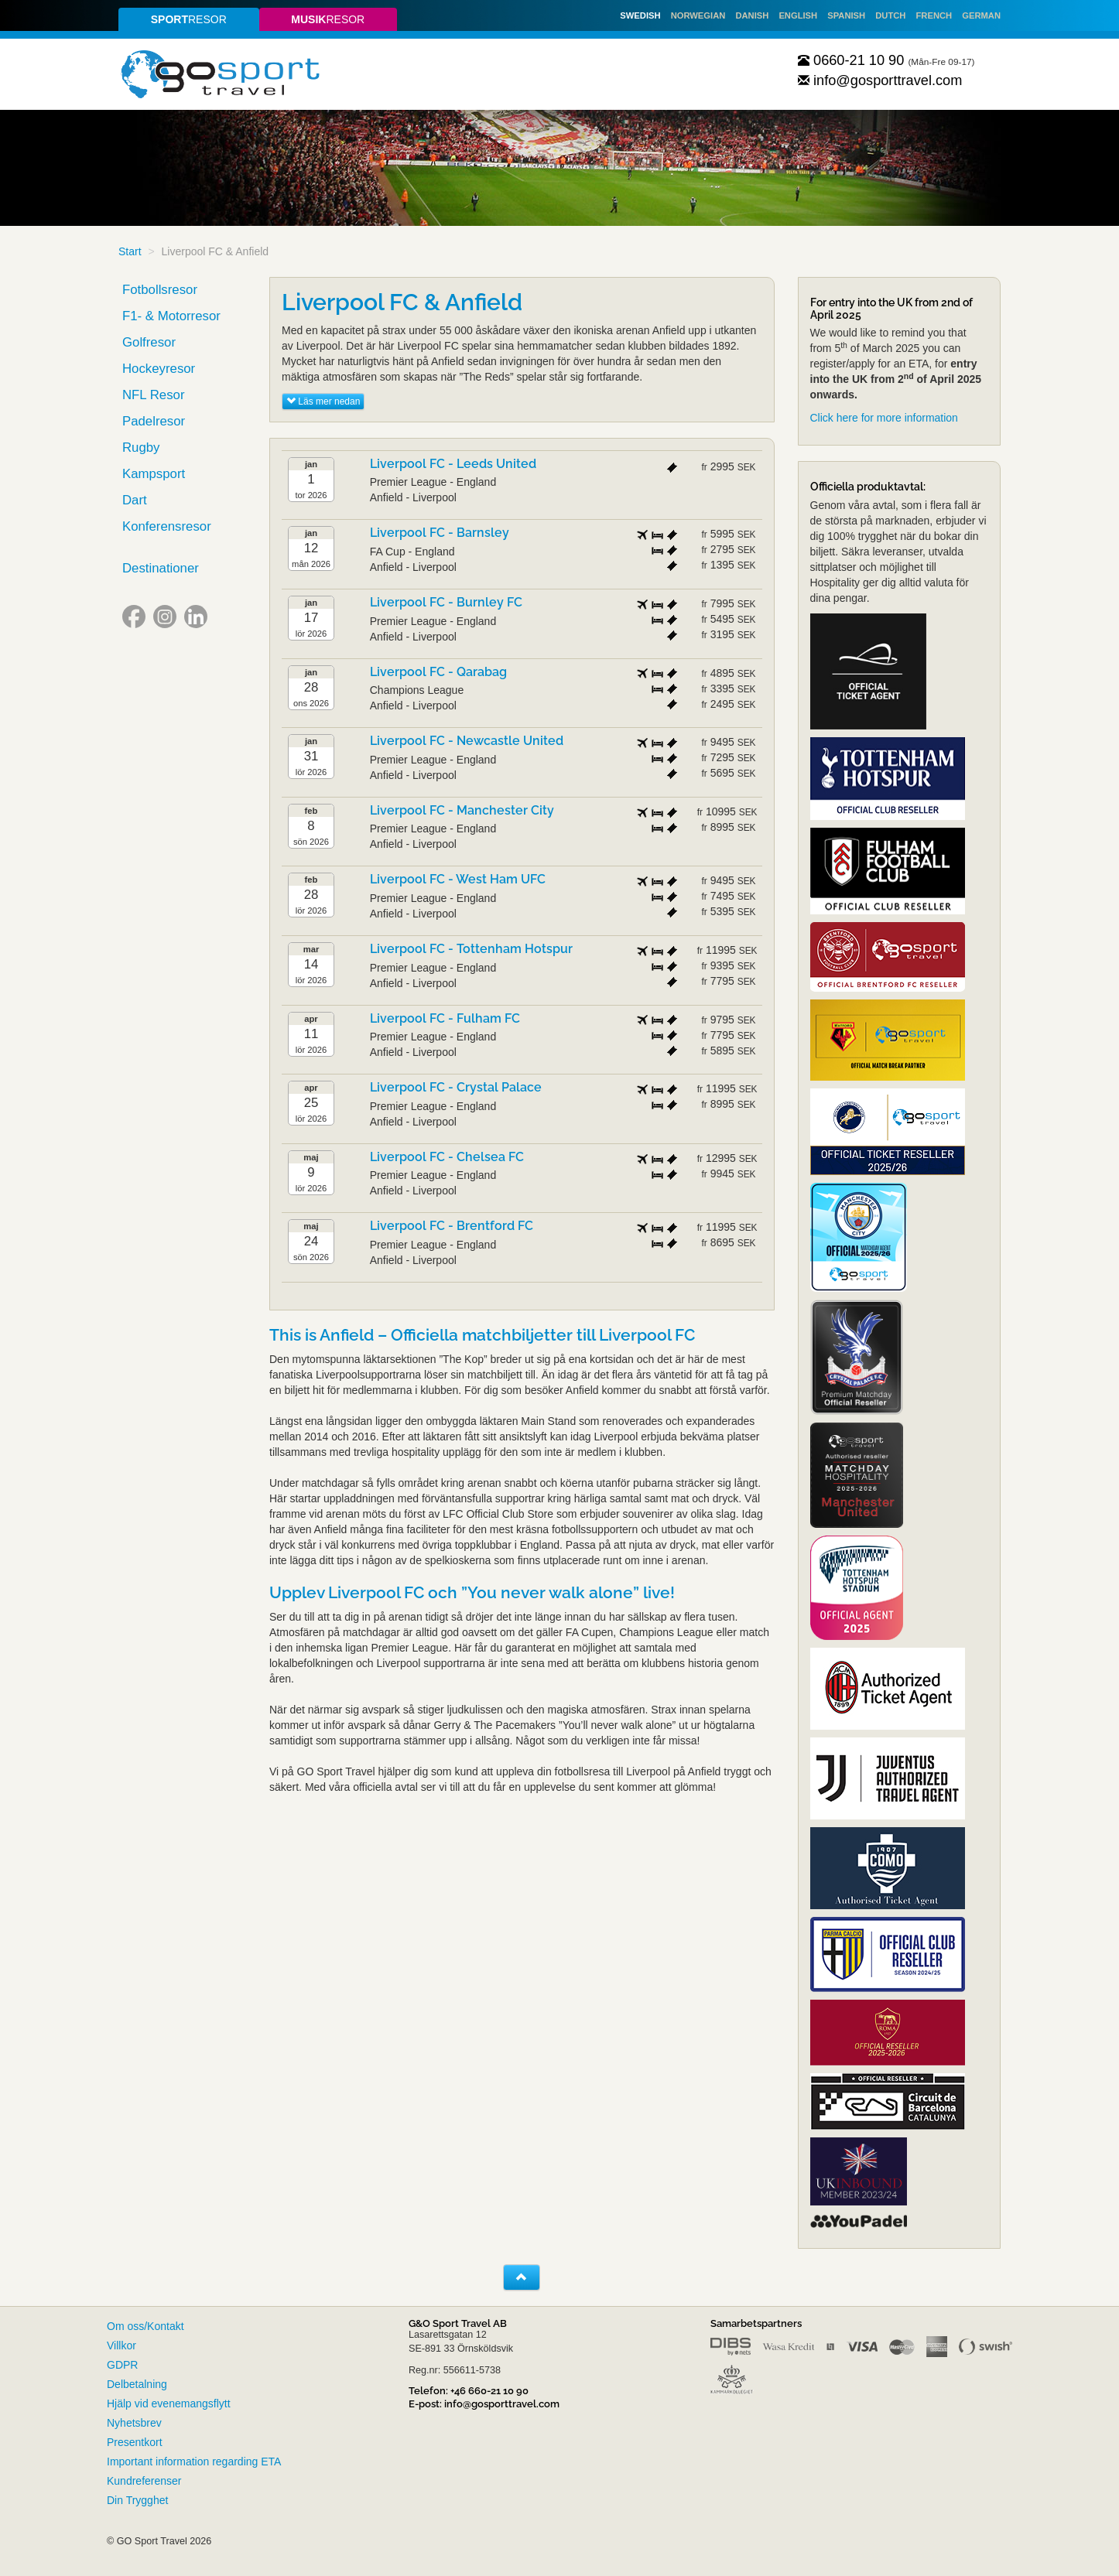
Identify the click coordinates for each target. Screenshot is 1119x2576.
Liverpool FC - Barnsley (439, 532)
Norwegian (698, 15)
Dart (134, 500)
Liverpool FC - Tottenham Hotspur (471, 948)
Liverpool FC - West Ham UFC (458, 879)
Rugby (141, 447)
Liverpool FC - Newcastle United (466, 740)
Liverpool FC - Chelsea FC (447, 1157)
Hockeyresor (158, 368)
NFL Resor (153, 395)
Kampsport (153, 473)
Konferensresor (166, 526)
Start (130, 251)
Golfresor (149, 342)
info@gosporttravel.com (880, 80)
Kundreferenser (144, 2481)
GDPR (122, 2365)
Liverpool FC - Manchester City (462, 810)
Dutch (890, 15)
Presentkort (135, 2442)
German (981, 15)
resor (189, 19)
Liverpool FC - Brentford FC (451, 1225)
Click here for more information (884, 418)
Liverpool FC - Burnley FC (446, 602)
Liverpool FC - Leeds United (453, 463)
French (934, 15)
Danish (751, 15)
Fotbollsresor (159, 289)
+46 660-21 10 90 (489, 2391)
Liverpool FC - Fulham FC (445, 1018)
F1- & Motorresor (171, 316)
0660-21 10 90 (851, 60)
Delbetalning (137, 2384)
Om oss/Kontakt (145, 2326)
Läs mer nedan (323, 401)
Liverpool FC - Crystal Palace (456, 1087)
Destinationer (160, 568)
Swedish (640, 15)
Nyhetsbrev (134, 2423)
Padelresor (153, 421)
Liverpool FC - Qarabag (438, 671)
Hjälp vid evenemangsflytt (169, 2403)
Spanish (846, 15)
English (798, 15)
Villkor (121, 2345)
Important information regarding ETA (194, 2461)
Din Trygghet (137, 2500)
